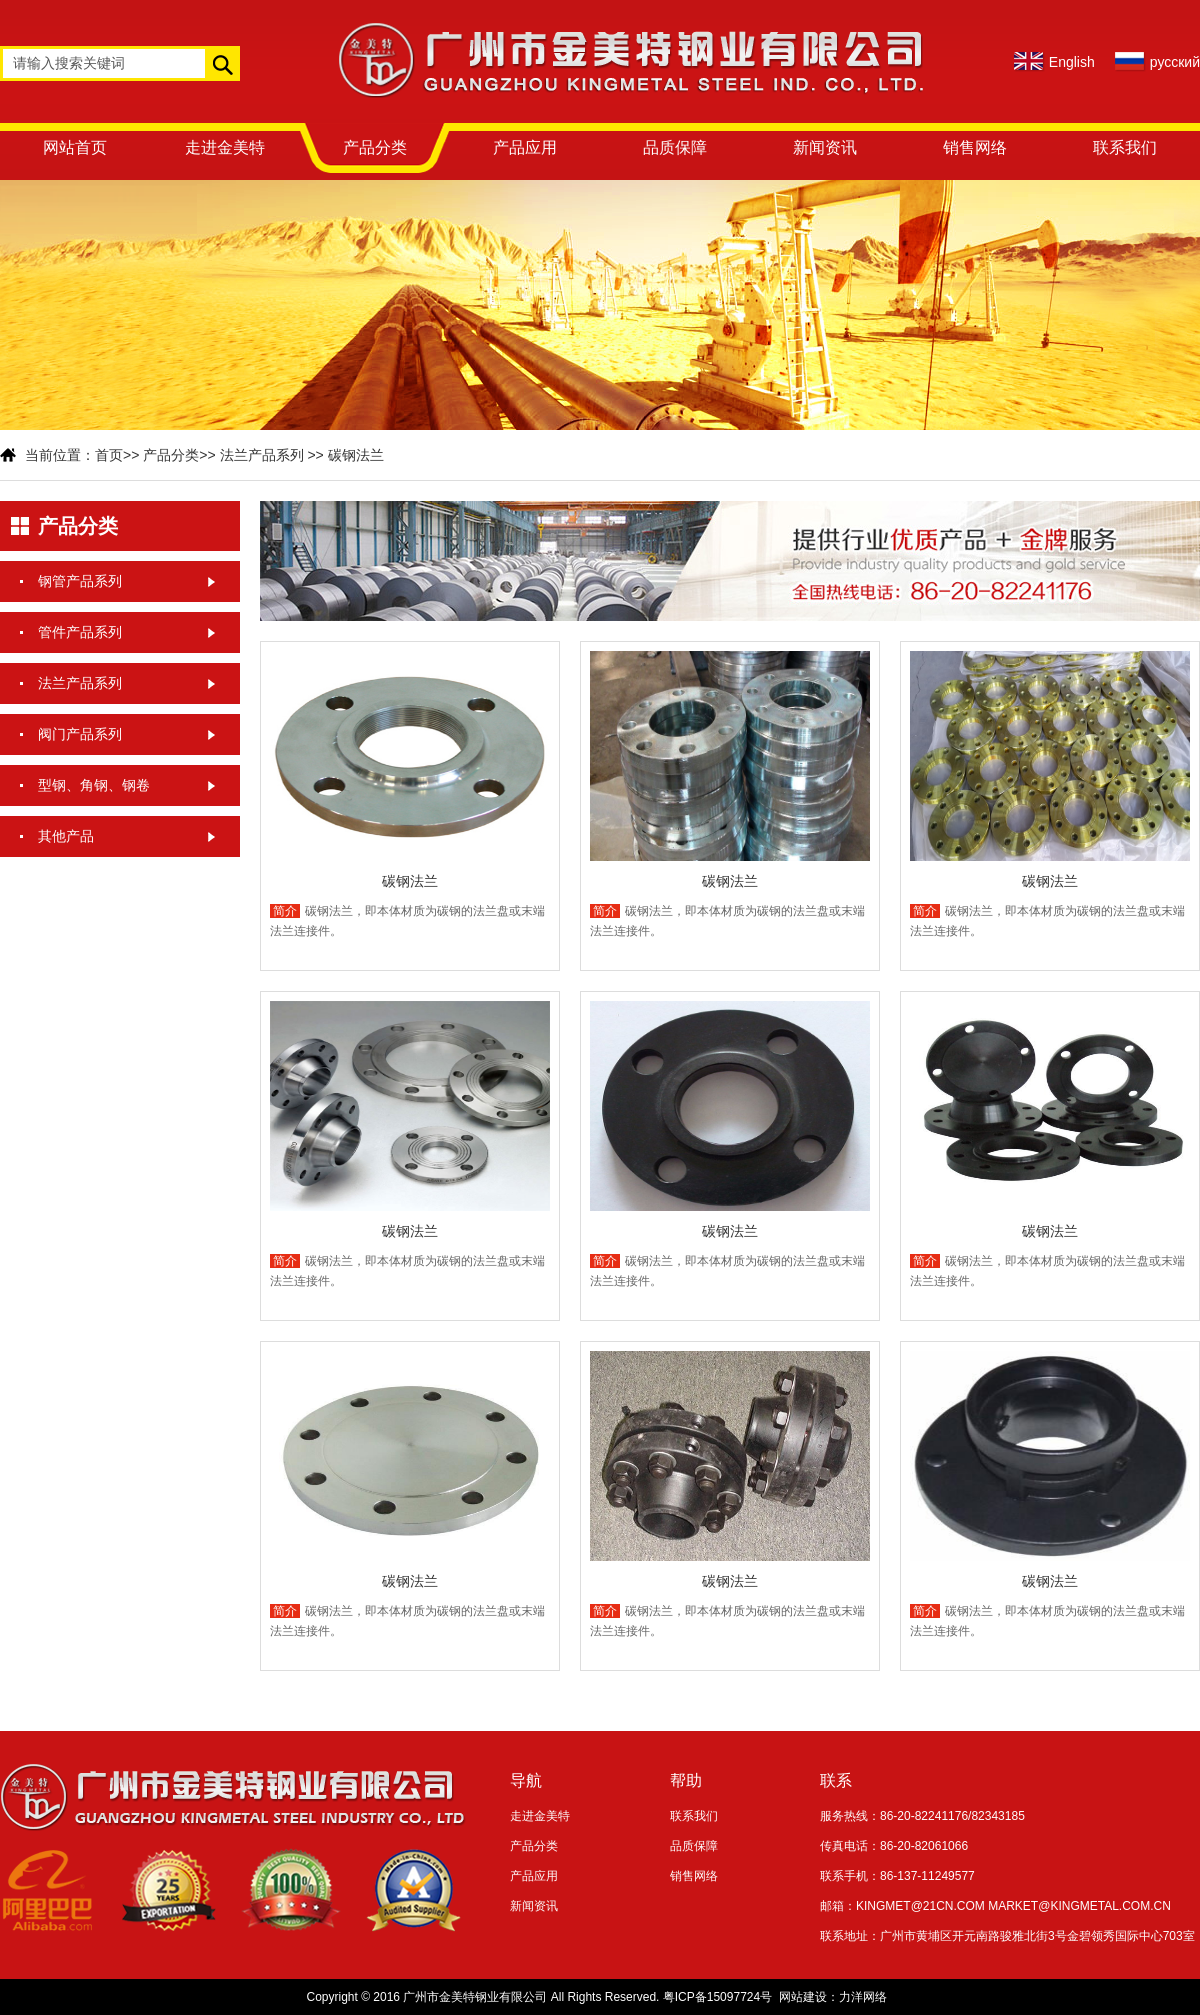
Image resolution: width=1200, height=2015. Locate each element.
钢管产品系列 (80, 581)
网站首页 (75, 147)
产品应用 (525, 147)
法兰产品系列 (262, 455)
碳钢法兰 (356, 455)
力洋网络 (863, 1997)
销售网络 (975, 147)
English (1072, 62)
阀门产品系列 (80, 734)
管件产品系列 (80, 632)
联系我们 (1125, 147)
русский (1175, 62)
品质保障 (675, 147)
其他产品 (66, 836)
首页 (109, 455)
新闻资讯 (825, 147)
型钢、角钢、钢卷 (94, 785)
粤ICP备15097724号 (717, 1997)
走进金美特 (225, 147)
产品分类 (375, 147)
